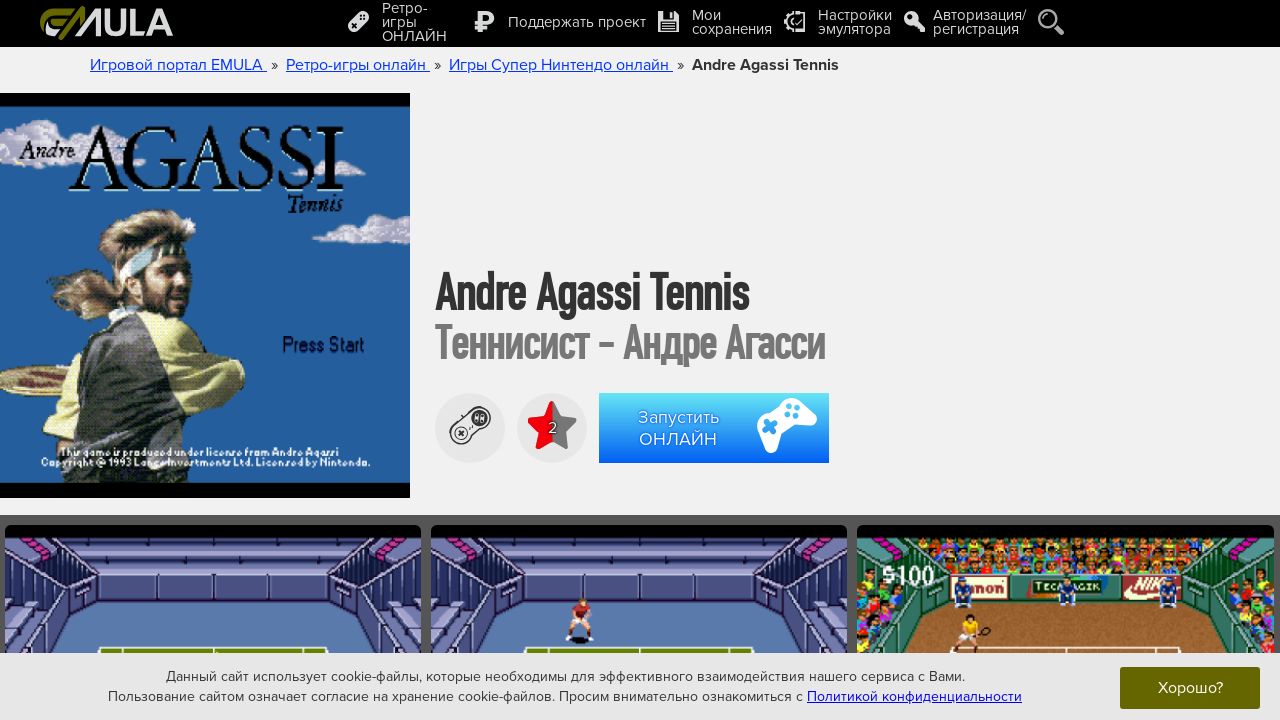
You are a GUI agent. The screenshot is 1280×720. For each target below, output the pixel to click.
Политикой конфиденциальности (914, 695)
